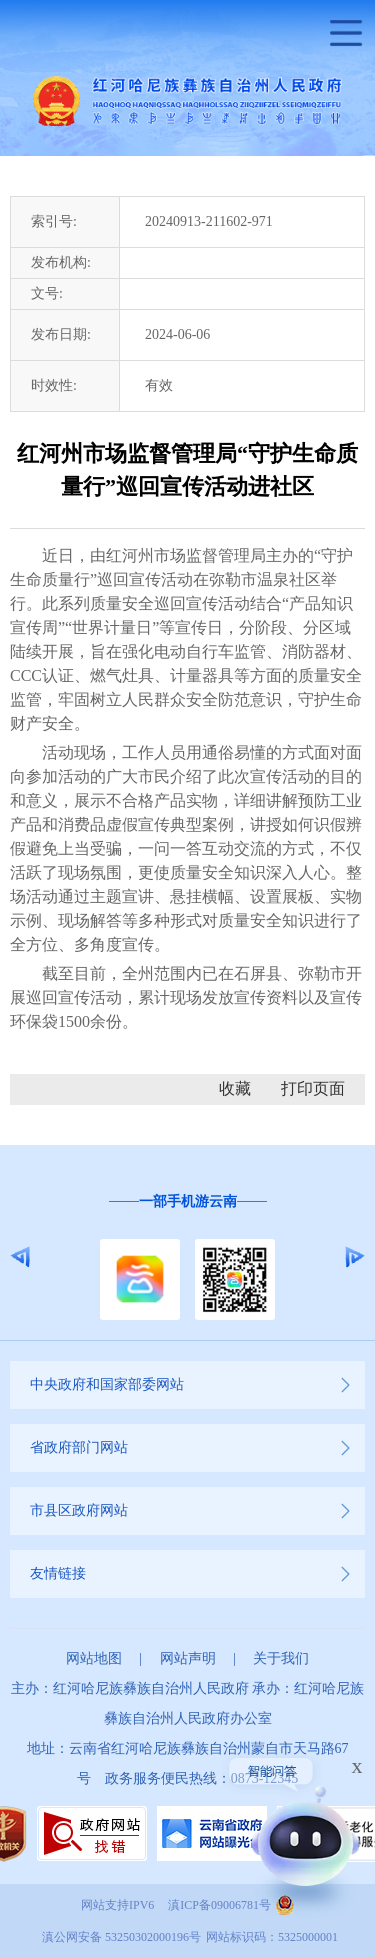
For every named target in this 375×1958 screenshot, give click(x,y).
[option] (187, 1257)
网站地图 (94, 1658)
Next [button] (354, 1257)
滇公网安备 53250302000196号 (121, 1937)
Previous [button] (20, 1257)
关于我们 (281, 1658)
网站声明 (188, 1658)
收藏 (235, 1088)
